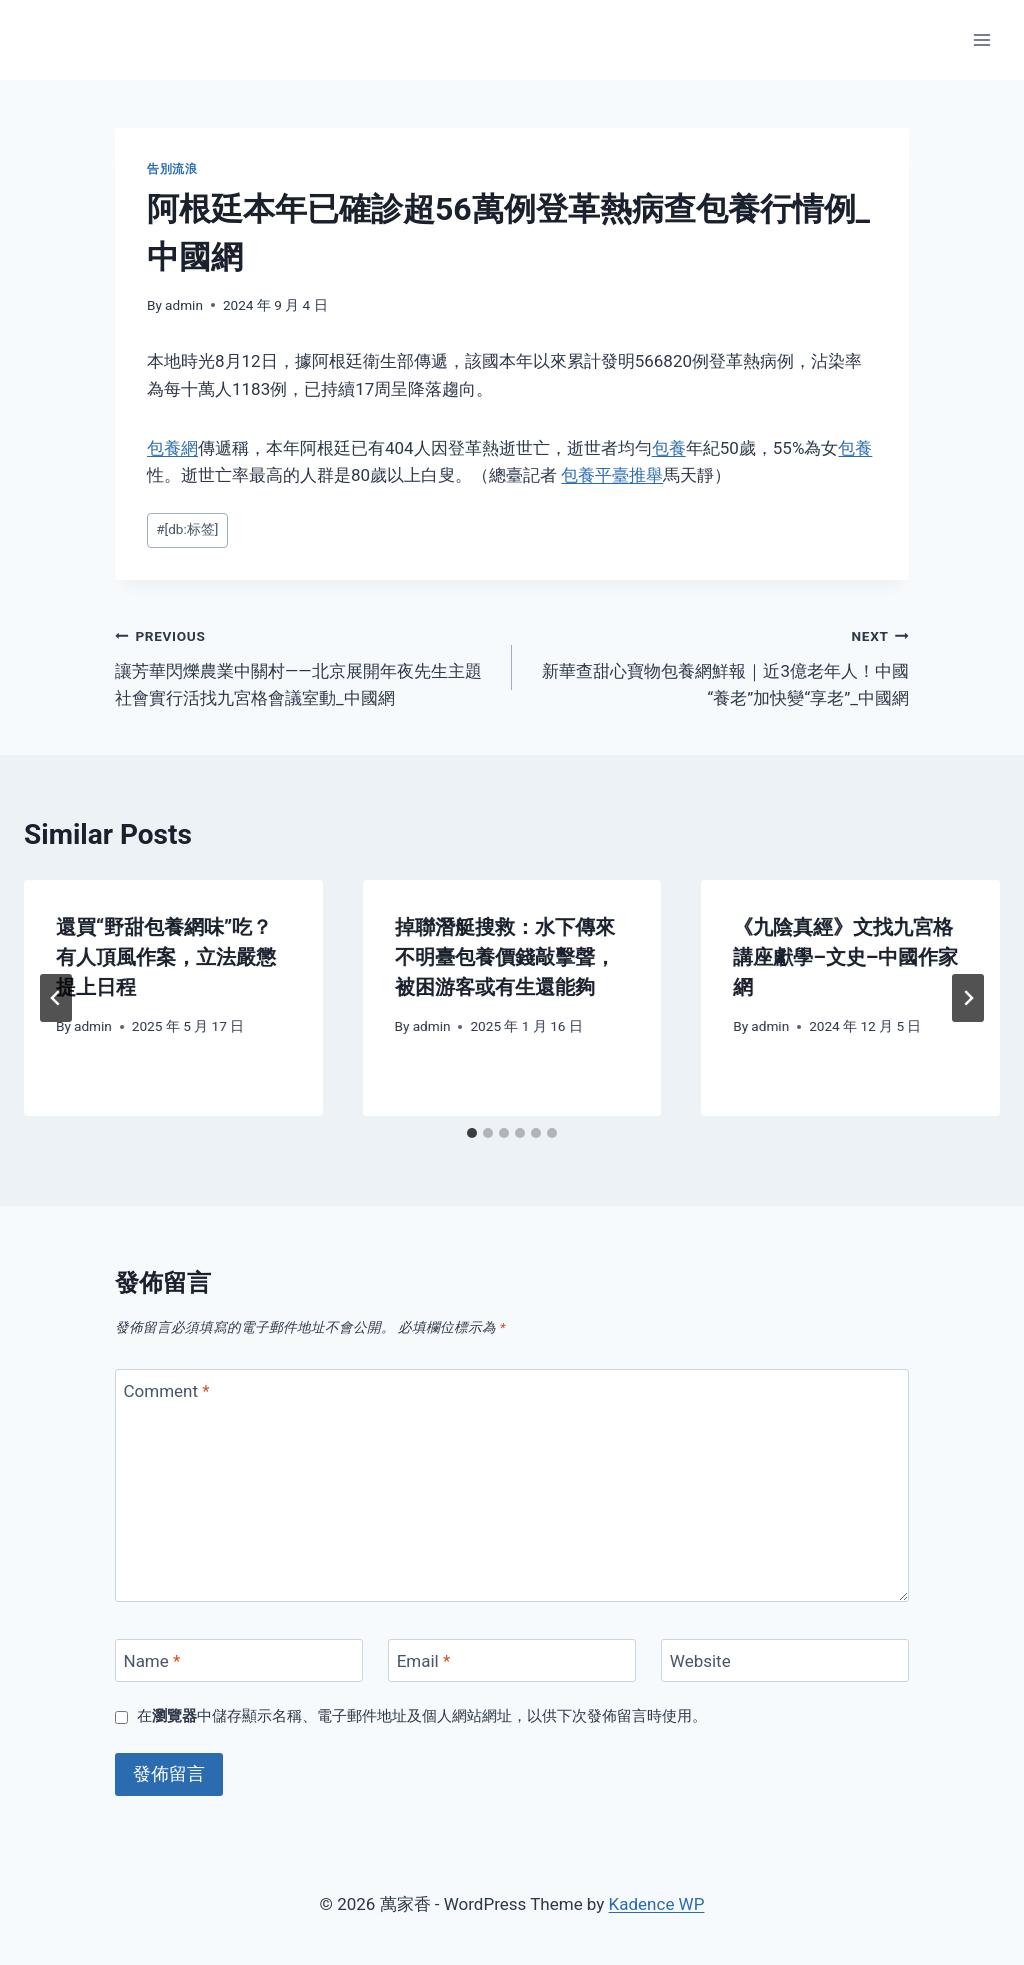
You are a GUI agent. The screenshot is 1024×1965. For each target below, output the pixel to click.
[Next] (968, 998)
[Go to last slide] (56, 998)
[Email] (512, 1660)
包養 (669, 448)
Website (700, 1661)
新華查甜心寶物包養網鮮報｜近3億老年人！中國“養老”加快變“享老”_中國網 (719, 665)
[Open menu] (981, 39)
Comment (167, 1391)
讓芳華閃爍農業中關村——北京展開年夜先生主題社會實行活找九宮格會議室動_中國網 (305, 665)
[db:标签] (187, 529)
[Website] (785, 1660)
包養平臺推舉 (612, 475)
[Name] (239, 1660)
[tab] (472, 1133)
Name (152, 1661)
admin (184, 305)
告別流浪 (172, 169)
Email (424, 1661)
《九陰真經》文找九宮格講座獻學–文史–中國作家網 (845, 957)
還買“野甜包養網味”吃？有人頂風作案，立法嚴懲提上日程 (166, 957)
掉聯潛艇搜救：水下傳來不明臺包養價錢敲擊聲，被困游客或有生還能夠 (505, 957)
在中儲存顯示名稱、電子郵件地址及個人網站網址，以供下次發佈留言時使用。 (422, 1716)
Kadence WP (657, 1904)
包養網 (172, 448)
